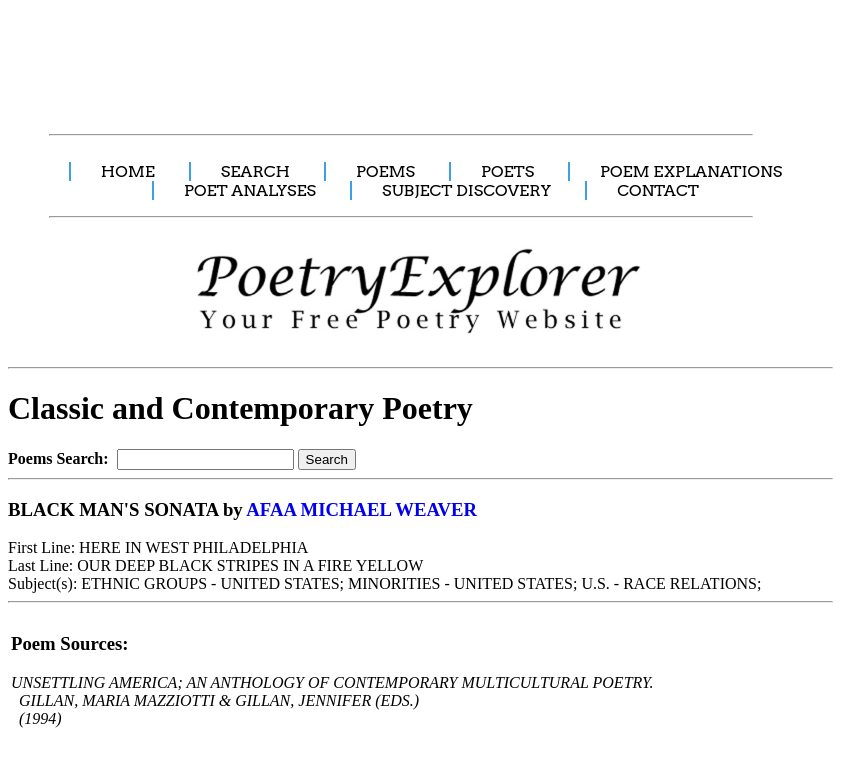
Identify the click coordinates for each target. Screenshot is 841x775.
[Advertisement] (375, 56)
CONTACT (658, 190)
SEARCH (255, 171)
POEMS (385, 171)
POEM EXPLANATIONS (691, 171)
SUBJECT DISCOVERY (466, 190)
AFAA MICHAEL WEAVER (361, 509)
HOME (128, 171)
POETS (507, 171)
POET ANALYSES (250, 190)
